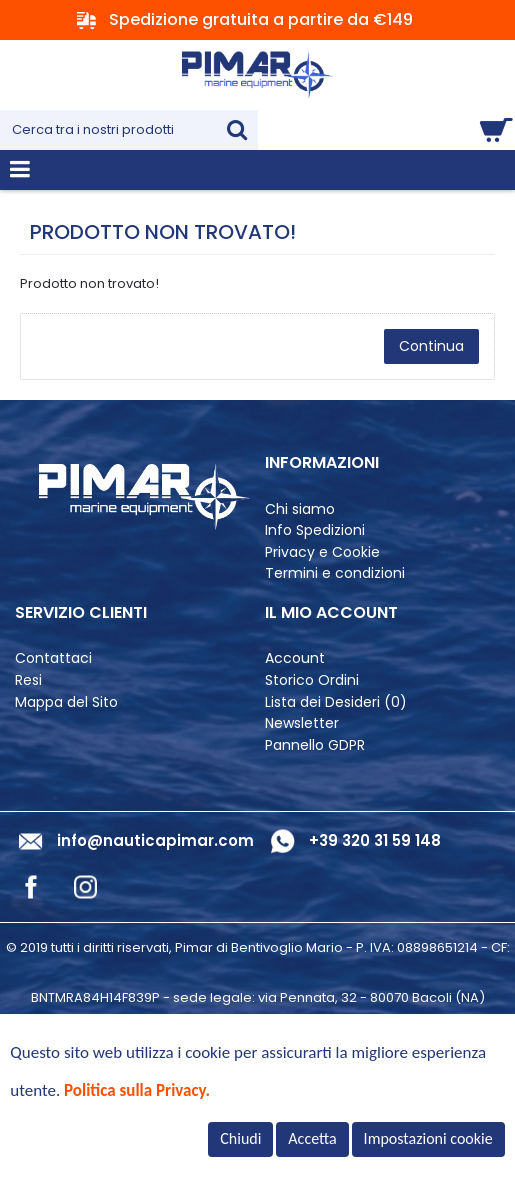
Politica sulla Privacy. (137, 1090)
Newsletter (302, 723)
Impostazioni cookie (428, 1138)
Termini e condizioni (335, 573)
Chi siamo (300, 509)
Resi (28, 680)
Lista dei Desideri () (336, 702)
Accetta (312, 1138)
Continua (431, 346)
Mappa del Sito (66, 702)
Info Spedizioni (315, 530)
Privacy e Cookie (322, 552)
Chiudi (240, 1138)
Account (295, 658)
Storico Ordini (312, 680)
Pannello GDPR (315, 745)
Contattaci (53, 658)
